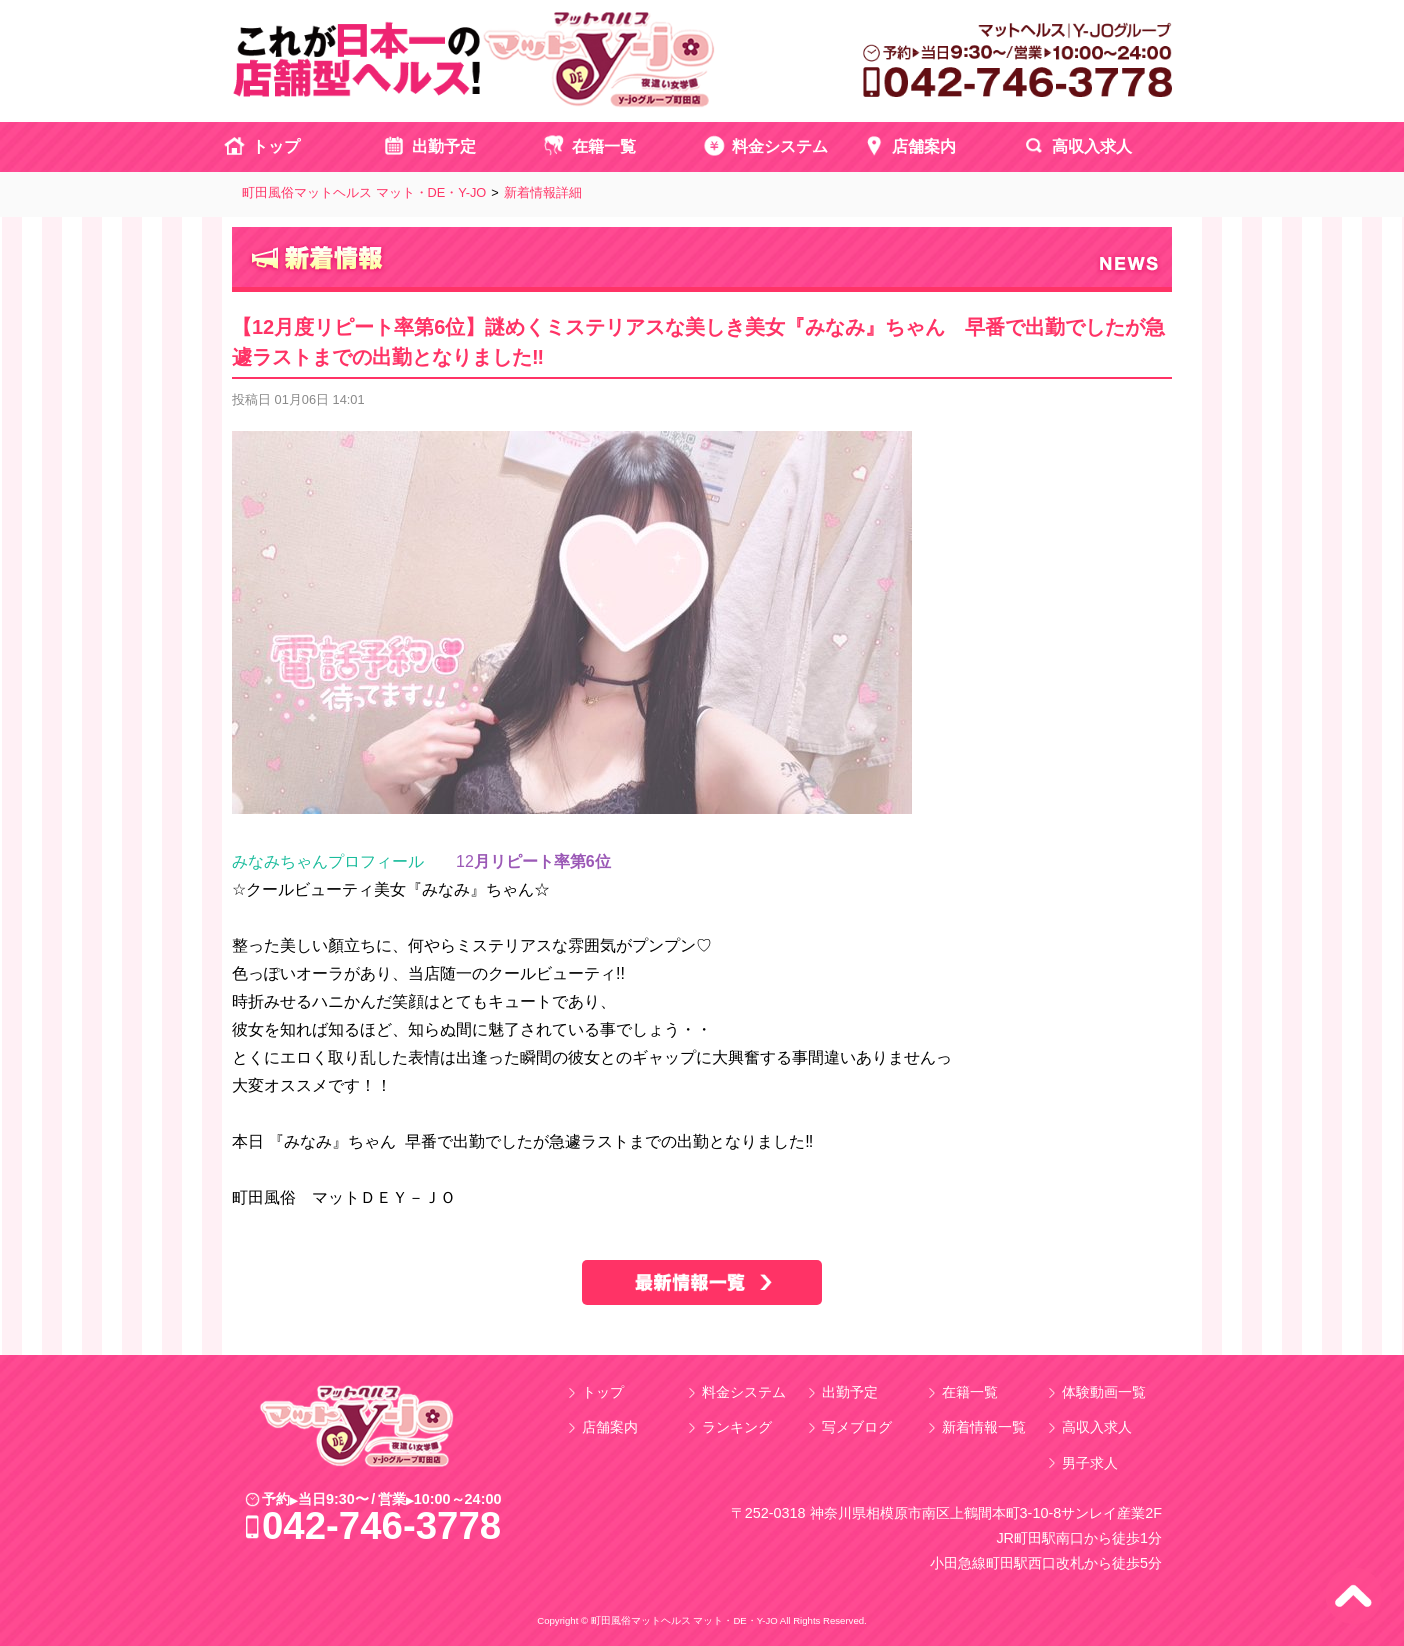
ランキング (737, 1427)
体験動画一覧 (1104, 1392)
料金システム (780, 146)
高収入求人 (1092, 146)
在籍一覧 (604, 146)
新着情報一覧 (984, 1427)
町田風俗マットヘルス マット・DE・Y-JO (364, 193)
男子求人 (1090, 1463)
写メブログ (857, 1427)
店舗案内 (924, 146)
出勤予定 (444, 146)
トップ (276, 146)
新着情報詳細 (543, 193)
